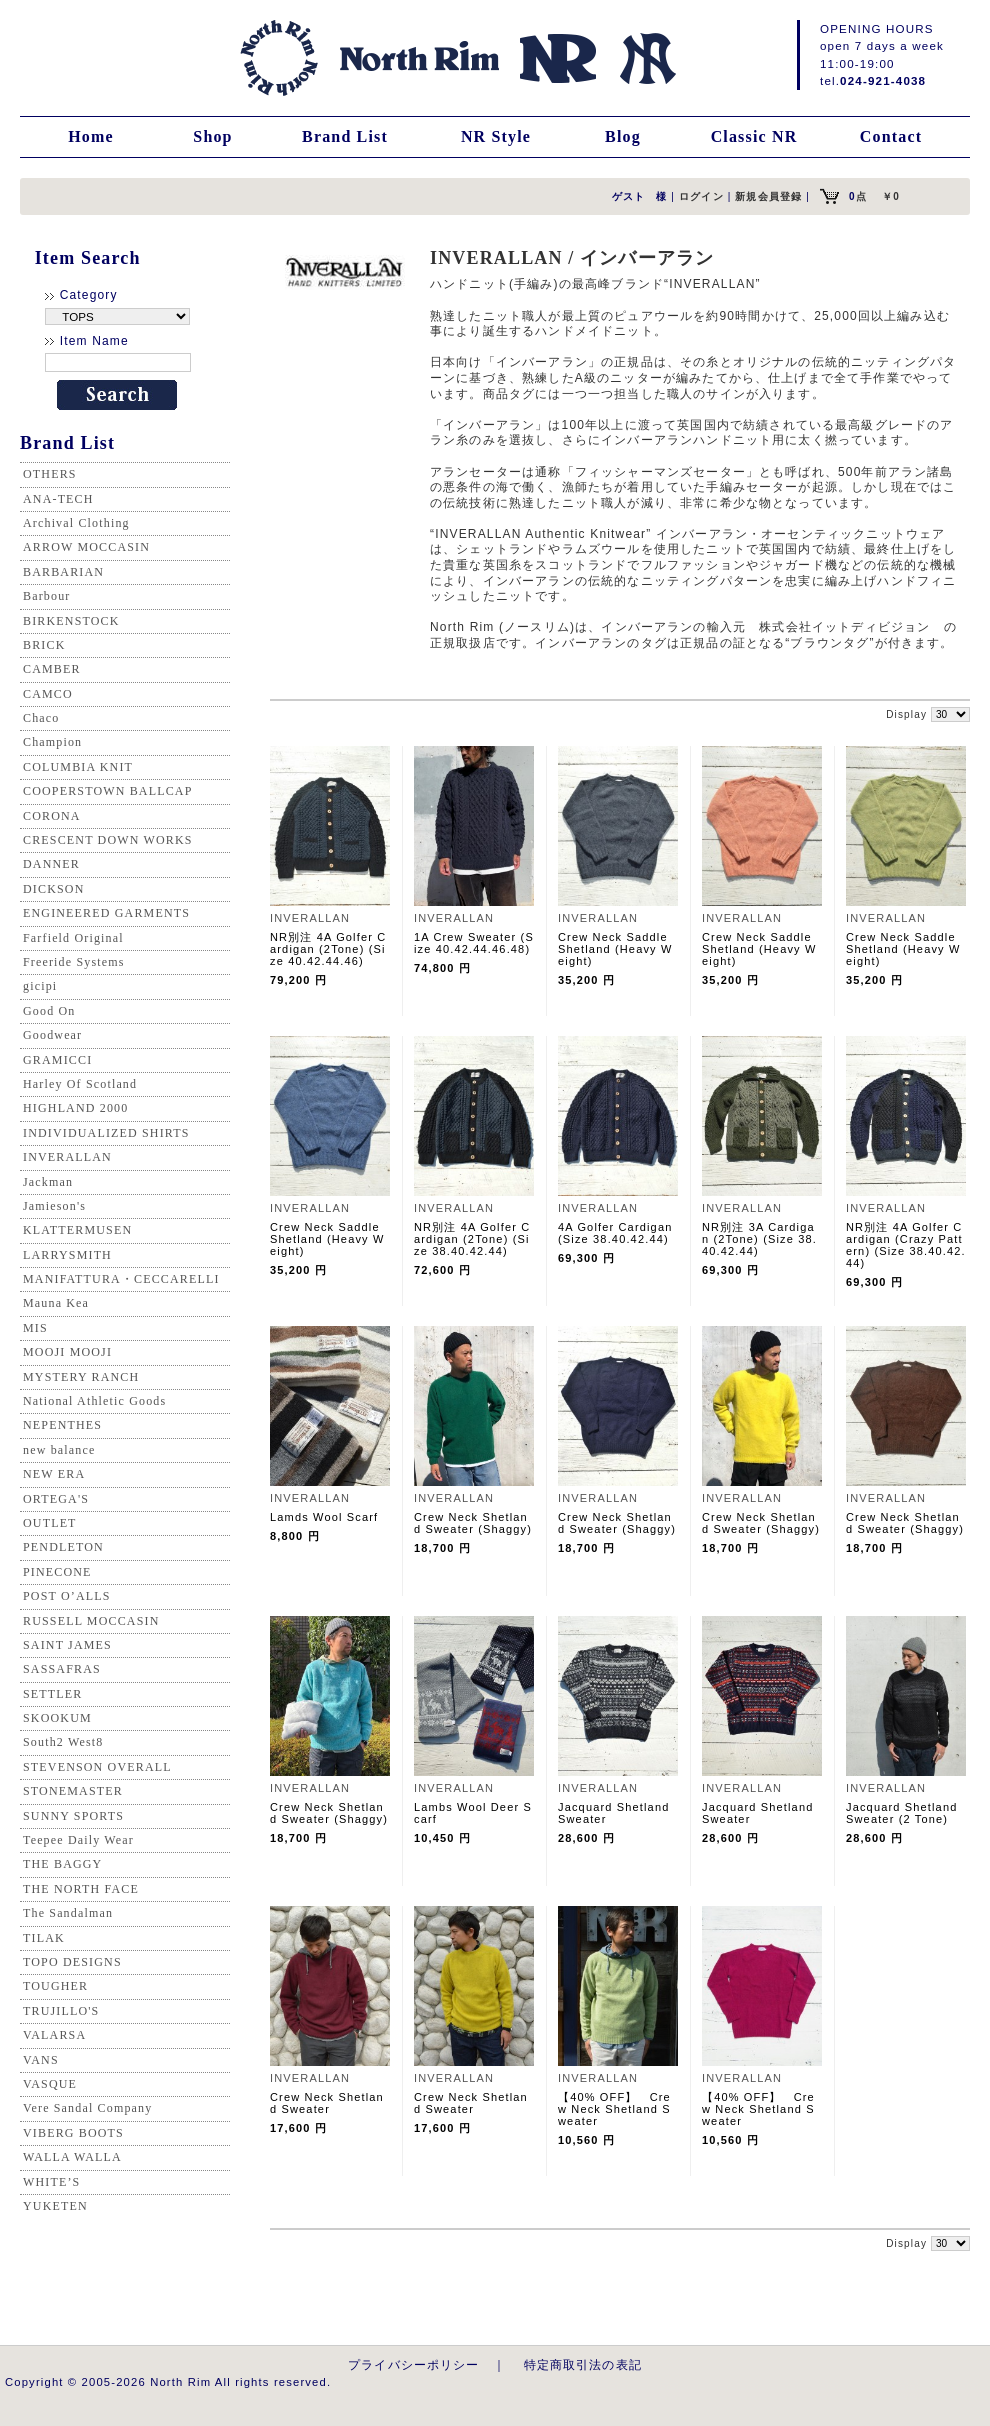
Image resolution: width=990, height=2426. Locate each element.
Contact (891, 136)
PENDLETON (63, 1547)
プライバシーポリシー (414, 2364)
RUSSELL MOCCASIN (91, 1621)
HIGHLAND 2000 (75, 1108)
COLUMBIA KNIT (78, 767)
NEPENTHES (62, 1425)
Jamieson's (54, 1206)
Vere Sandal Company (87, 2108)
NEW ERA (54, 1474)
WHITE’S (51, 2182)
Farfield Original (73, 938)
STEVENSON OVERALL (97, 1767)
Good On (49, 1011)
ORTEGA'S (56, 1499)
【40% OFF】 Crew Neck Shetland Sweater (614, 2109)
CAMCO (48, 694)
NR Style (496, 136)
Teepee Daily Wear (78, 1840)
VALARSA (54, 2035)
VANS (41, 2060)
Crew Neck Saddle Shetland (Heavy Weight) (615, 949)
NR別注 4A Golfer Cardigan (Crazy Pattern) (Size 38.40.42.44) (906, 1245)
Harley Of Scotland (80, 1084)
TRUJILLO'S (61, 2011)
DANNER (51, 864)
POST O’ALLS (67, 1596)
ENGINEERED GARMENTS (106, 913)
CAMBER (52, 669)
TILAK (44, 1938)
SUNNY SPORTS (73, 1816)
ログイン (701, 196)
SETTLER (52, 1694)
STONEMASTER (73, 1791)
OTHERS (50, 474)
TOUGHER (55, 1986)
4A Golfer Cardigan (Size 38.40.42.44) (615, 1233)
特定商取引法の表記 (583, 2364)
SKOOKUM (57, 1718)
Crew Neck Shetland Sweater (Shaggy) (473, 1523)
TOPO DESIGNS (72, 1962)
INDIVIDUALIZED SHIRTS (106, 1133)
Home (91, 136)
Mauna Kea (56, 1303)
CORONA (52, 816)
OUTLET (50, 1523)
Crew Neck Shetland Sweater (327, 2103)
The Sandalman (68, 1913)
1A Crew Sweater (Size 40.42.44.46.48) (474, 943)
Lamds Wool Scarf (324, 1517)
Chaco (41, 718)
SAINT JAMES (67, 1645)
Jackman (48, 1182)
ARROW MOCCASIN (86, 547)
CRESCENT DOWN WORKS (108, 840)
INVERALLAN (67, 1157)
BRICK (44, 645)
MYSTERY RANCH (81, 1377)
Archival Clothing (76, 523)
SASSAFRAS (62, 1669)
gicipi (40, 986)
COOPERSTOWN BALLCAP (108, 791)
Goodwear (52, 1035)
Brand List (345, 136)
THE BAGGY (62, 1864)
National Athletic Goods (94, 1401)
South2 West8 (63, 1742)
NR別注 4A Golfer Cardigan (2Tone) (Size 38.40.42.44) (472, 1239)
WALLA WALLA (72, 2157)
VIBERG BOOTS (73, 2133)
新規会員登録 (768, 196)
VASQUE (50, 2084)
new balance (59, 1450)
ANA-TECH (58, 499)
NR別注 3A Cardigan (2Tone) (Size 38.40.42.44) (759, 1239)
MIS (35, 1328)
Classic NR (754, 136)
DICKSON (53, 889)
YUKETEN (55, 2206)
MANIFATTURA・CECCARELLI (121, 1279)
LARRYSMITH (67, 1255)
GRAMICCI (57, 1060)
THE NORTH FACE (81, 1889)
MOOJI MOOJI (67, 1352)
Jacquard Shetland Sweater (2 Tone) (901, 1813)
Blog (623, 136)
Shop (212, 136)
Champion (52, 742)
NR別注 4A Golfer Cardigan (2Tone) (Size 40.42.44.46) (328, 949)
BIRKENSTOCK (71, 621)
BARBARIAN (63, 572)
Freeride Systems (74, 962)
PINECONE (57, 1572)
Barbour (46, 596)
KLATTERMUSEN (77, 1230)
